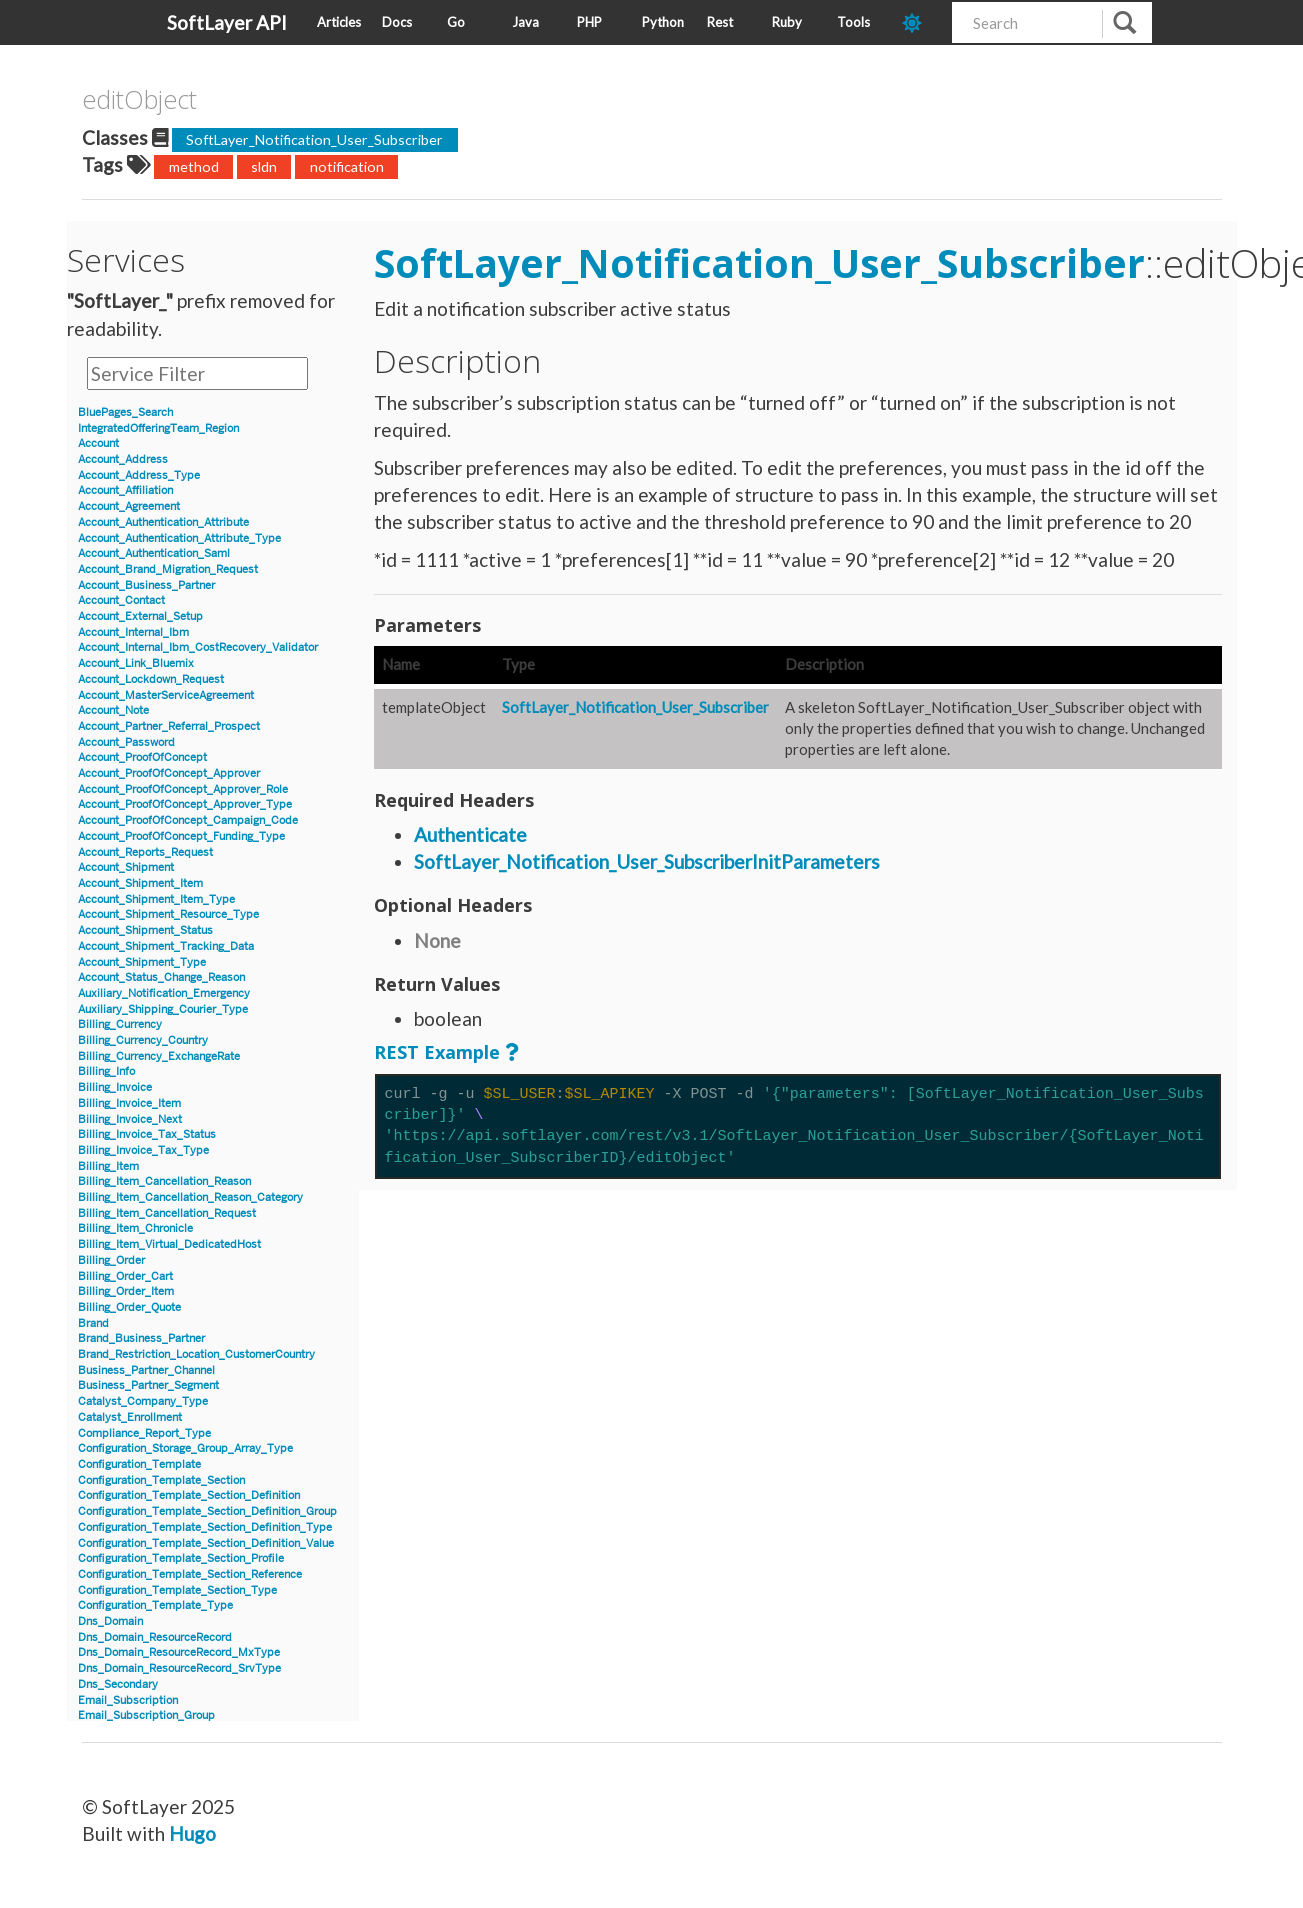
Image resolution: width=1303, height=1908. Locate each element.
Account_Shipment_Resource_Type (168, 914)
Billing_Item (108, 1166)
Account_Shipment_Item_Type (156, 899)
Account (98, 443)
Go (456, 22)
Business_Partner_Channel (146, 1370)
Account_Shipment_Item (140, 883)
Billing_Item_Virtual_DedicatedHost (169, 1244)
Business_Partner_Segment (148, 1385)
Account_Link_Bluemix (136, 663)
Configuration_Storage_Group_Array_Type (185, 1448)
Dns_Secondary (118, 1684)
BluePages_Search (125, 412)
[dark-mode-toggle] (919, 22)
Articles (339, 22)
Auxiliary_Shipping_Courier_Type (163, 1009)
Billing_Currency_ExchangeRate (159, 1056)
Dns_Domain (110, 1621)
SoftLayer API (227, 22)
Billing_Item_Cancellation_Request (167, 1213)
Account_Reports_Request (145, 852)
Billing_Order (111, 1260)
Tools (853, 22)
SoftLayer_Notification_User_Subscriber (314, 139)
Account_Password (126, 742)
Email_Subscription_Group (146, 1715)
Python (663, 22)
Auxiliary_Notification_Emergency (164, 993)
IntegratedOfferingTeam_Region (158, 428)
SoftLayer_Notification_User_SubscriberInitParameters (647, 861)
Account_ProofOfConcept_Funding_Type (181, 836)
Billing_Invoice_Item (129, 1103)
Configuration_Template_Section (161, 1480)
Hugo (192, 1833)
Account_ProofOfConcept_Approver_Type (185, 804)
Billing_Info (106, 1071)
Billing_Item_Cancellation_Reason (164, 1181)
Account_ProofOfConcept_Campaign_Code (188, 820)
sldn (264, 166)
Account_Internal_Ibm (133, 632)
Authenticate (470, 834)
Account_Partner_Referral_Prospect (169, 726)
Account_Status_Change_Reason (161, 977)
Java (525, 22)
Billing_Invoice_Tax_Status (147, 1134)
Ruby (787, 22)
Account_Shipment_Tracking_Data (166, 946)
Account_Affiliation (125, 490)
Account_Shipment (126, 867)
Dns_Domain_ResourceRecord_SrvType (179, 1668)
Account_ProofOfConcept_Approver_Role (183, 789)
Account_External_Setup (140, 616)
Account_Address (123, 459)
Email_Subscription (128, 1700)
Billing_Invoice (115, 1087)
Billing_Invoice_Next (130, 1119)
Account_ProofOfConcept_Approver (169, 773)
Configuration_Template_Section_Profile (181, 1558)
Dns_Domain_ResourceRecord (155, 1637)
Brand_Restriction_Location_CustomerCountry (196, 1354)
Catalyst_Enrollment (130, 1417)
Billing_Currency (120, 1024)
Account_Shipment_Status (145, 930)
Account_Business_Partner (146, 585)
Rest (720, 22)
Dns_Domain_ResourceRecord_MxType (179, 1652)
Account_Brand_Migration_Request (168, 569)
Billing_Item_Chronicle (135, 1228)
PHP (589, 22)
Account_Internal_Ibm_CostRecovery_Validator (198, 647)
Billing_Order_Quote (129, 1307)
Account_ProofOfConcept (142, 757)
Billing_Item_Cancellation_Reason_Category (190, 1197)
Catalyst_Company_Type (143, 1401)
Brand (93, 1323)
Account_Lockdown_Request (151, 679)
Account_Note (113, 710)
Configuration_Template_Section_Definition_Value (206, 1543)
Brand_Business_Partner (141, 1338)
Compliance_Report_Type (144, 1433)
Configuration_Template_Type (155, 1605)
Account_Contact (121, 600)
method (194, 166)
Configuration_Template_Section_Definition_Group (207, 1511)
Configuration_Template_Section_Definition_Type (205, 1527)
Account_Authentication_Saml (154, 553)
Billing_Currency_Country (143, 1040)
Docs (397, 22)
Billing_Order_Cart (125, 1276)
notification (347, 166)
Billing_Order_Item (126, 1291)
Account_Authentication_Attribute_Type (179, 538)
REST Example (437, 1052)
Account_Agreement (129, 506)
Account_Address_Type (139, 475)
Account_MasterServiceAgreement (166, 695)
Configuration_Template (139, 1464)
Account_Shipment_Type (142, 962)
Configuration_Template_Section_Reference (190, 1574)
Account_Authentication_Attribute (163, 522)
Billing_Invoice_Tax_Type (143, 1150)
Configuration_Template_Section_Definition (189, 1495)
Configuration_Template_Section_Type (177, 1590)
